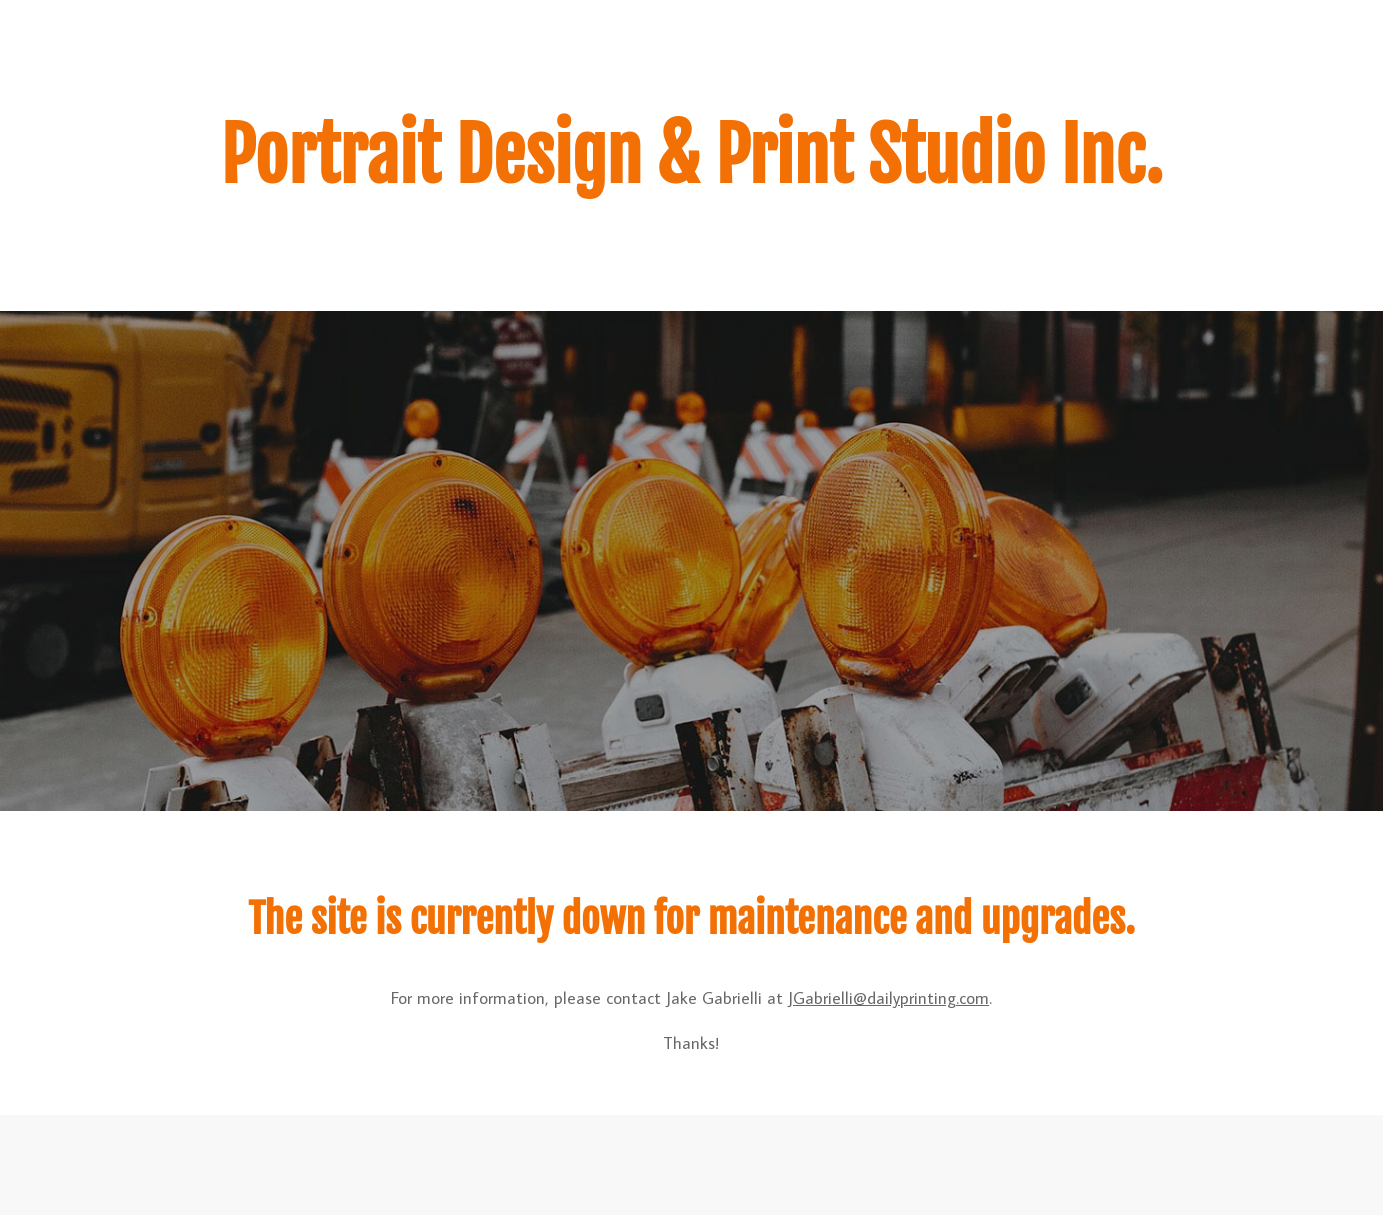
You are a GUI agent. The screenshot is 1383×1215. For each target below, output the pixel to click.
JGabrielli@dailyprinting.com (888, 998)
